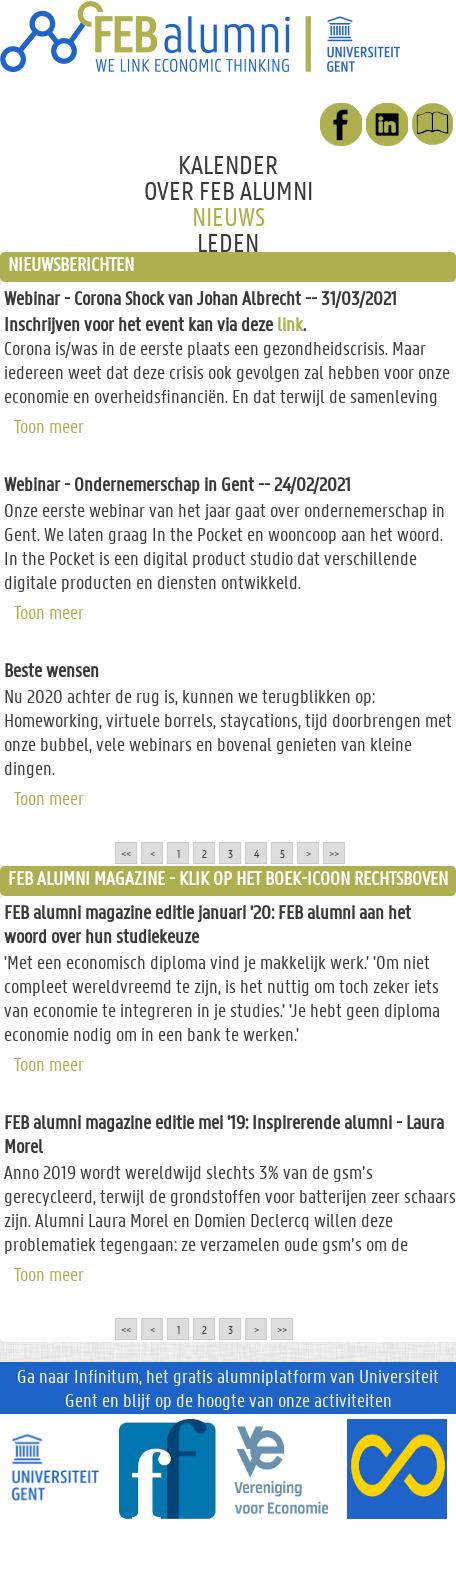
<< (126, 853)
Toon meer (49, 424)
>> (334, 853)
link (290, 324)
